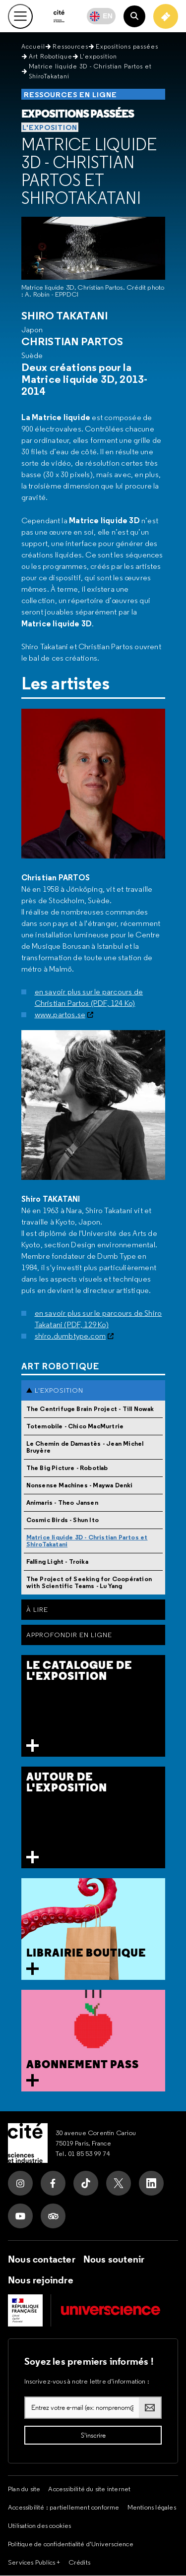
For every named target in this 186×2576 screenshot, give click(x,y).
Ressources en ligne (70, 95)
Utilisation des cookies (39, 2525)
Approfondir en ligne (69, 1635)
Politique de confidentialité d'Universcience (70, 2544)
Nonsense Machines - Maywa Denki (79, 1485)
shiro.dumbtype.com (70, 1336)
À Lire (37, 1609)
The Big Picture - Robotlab (67, 1468)
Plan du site (24, 2489)
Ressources (70, 47)
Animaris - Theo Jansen (62, 1503)
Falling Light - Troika (57, 1562)
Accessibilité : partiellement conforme (64, 2507)
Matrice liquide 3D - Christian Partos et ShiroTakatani (89, 171)
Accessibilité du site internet (89, 2489)
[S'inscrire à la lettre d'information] (93, 2435)
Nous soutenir (114, 2259)
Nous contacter (41, 2259)
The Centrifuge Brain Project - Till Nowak (90, 1409)
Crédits (79, 2562)
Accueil (33, 47)
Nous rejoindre (40, 2280)
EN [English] (108, 16)
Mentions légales (151, 2507)
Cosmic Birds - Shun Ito (62, 1520)
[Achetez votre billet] (165, 16)
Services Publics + (34, 2562)
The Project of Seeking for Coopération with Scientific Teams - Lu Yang (89, 1583)
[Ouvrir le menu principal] (20, 16)
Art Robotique (50, 57)
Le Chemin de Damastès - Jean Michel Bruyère (85, 1447)
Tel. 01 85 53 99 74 (83, 2153)
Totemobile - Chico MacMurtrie (75, 1426)
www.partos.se (60, 1015)
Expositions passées (127, 47)
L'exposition (98, 57)
